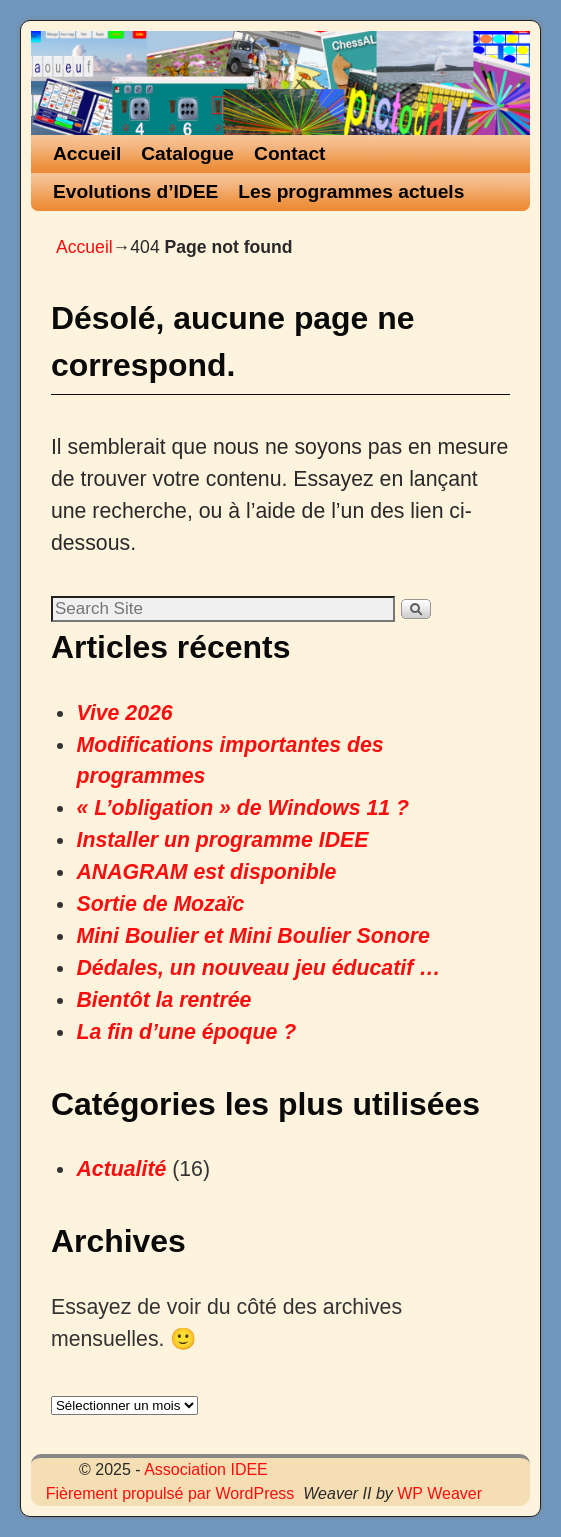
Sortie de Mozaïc (160, 904)
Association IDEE (206, 1469)
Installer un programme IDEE (222, 840)
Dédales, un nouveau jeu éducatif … (258, 968)
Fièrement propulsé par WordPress (170, 1493)
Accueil (87, 153)
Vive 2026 (124, 713)
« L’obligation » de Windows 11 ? (242, 808)
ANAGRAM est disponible (206, 872)
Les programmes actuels (351, 191)
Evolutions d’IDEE (135, 191)
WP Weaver (439, 1493)
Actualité (121, 1169)
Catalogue (187, 153)
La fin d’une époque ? (186, 1032)
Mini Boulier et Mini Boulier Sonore (252, 936)
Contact (289, 153)
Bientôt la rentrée (163, 1000)
